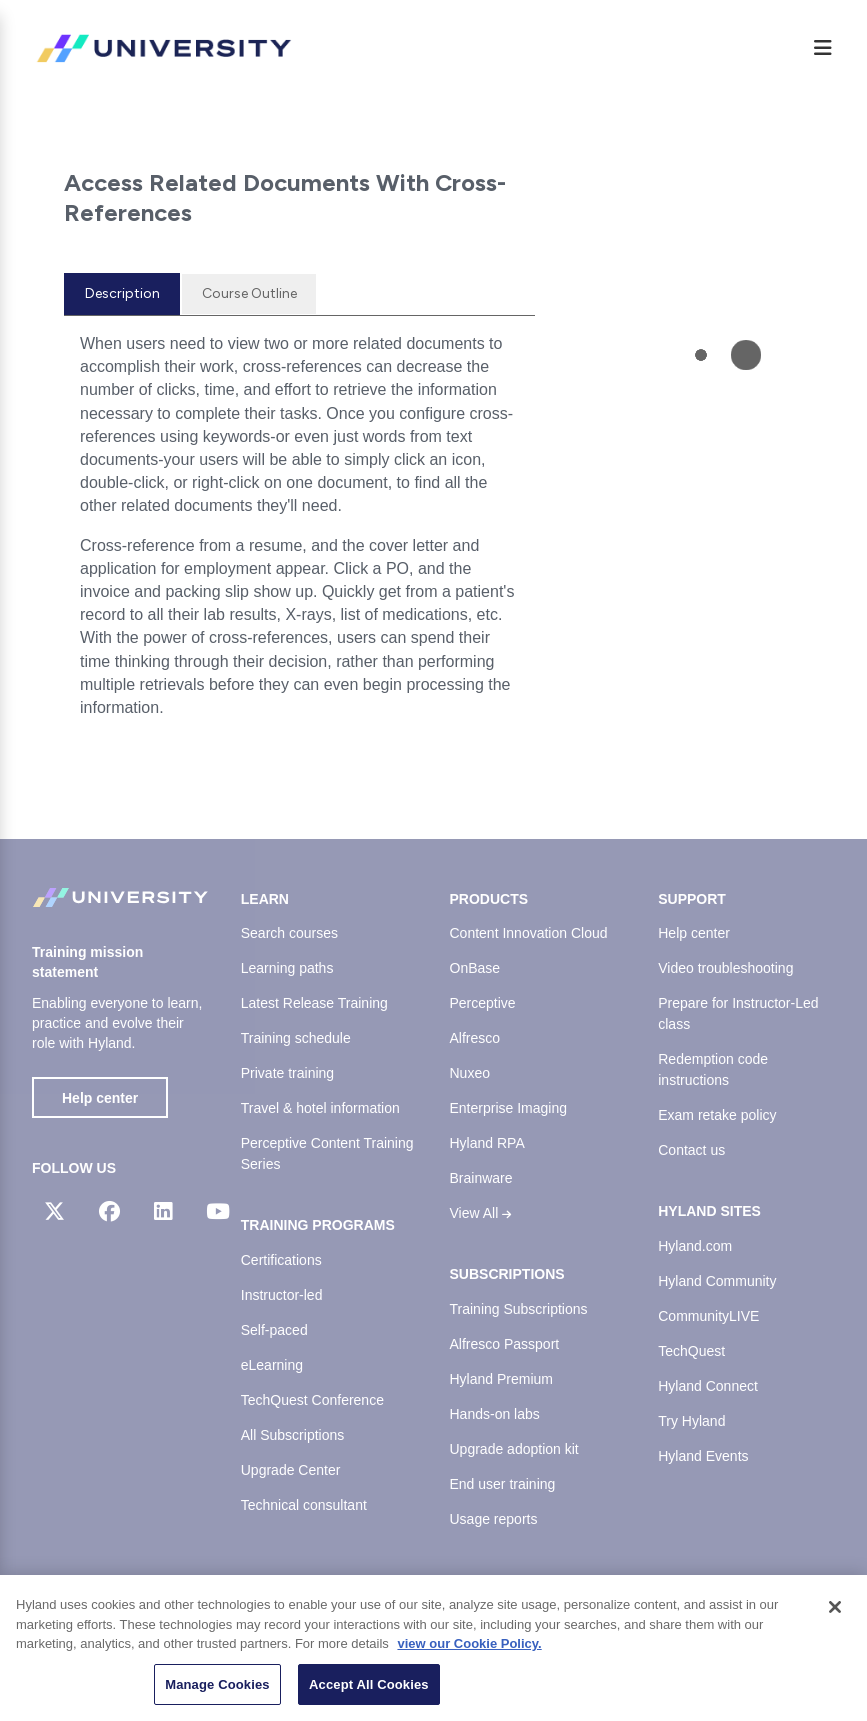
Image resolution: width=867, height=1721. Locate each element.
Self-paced (274, 1330)
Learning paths (287, 968)
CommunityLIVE (708, 1316)
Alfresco (475, 1038)
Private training (287, 1073)
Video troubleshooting (725, 968)
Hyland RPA (487, 1143)
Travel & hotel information (320, 1108)
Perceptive (483, 1003)
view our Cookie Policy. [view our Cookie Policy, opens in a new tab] (469, 1651)
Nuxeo (470, 1073)
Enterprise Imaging (509, 1108)
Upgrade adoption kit (514, 1449)
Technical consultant (304, 1505)
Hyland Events (703, 1456)
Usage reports (494, 1519)
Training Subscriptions (519, 1309)
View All (481, 1213)
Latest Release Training (314, 1003)
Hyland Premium (501, 1379)
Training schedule (296, 1038)
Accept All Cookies (369, 1692)
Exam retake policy (717, 1115)
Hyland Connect (708, 1386)
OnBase (475, 968)
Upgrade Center (291, 1470)
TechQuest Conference (312, 1400)
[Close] (835, 1615)
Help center (100, 1098)
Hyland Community (717, 1281)
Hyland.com (695, 1246)
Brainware (481, 1178)
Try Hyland (691, 1421)
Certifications (281, 1260)
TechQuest (691, 1351)
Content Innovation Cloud (529, 933)
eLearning (272, 1365)
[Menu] (823, 48)
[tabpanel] (299, 533)
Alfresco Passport (505, 1344)
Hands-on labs (495, 1414)
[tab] (122, 294)
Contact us (691, 1150)
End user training (503, 1484)
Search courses (289, 933)
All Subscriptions (293, 1435)
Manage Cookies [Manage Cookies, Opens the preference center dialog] (217, 1692)
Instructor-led (282, 1295)
